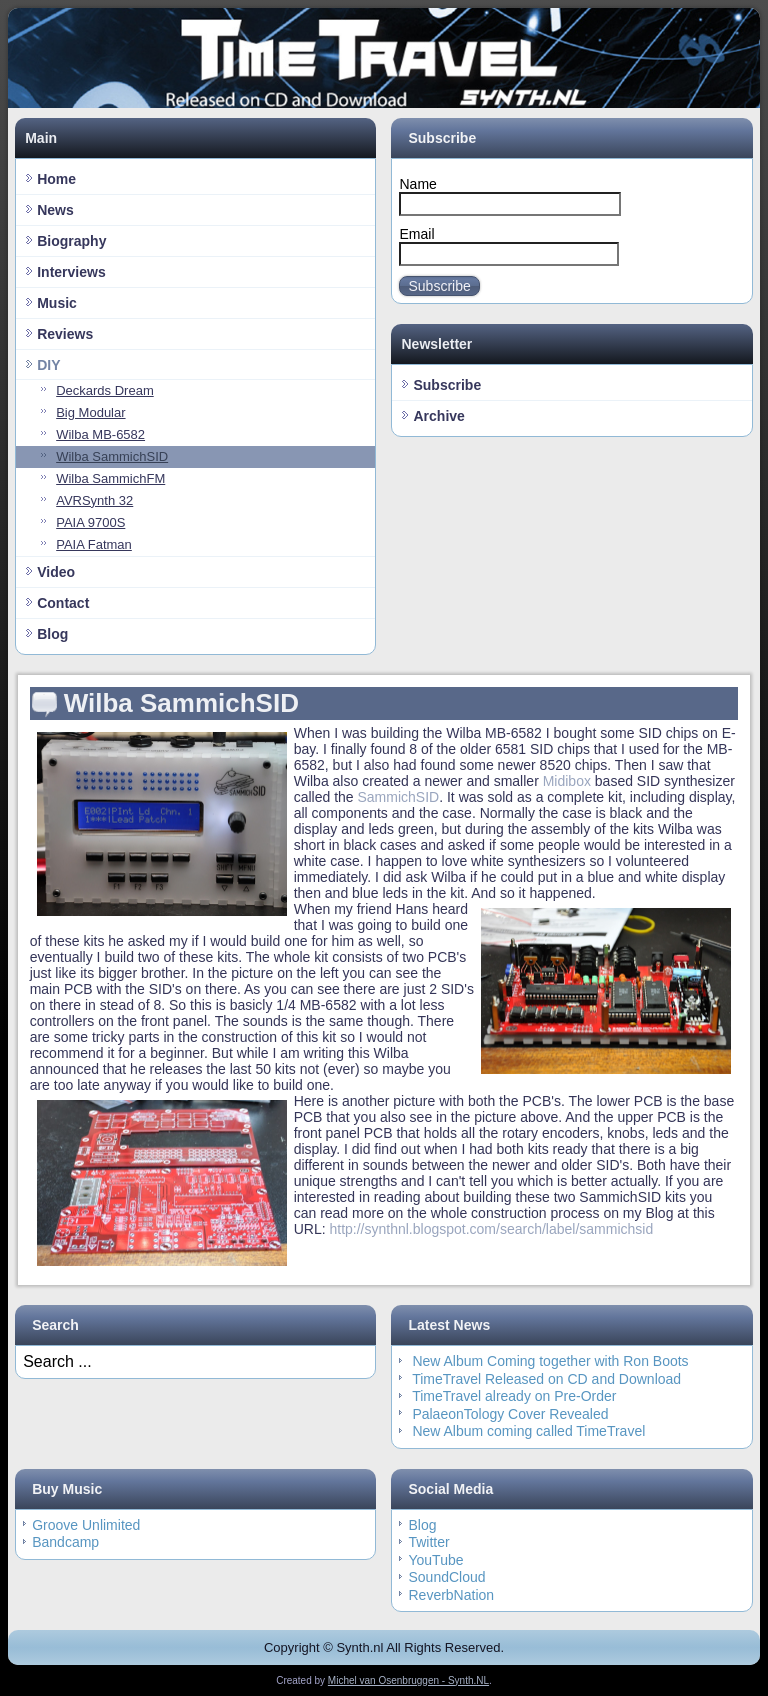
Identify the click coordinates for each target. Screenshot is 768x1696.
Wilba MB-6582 (100, 434)
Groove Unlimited (86, 1525)
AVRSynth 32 (94, 500)
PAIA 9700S (90, 522)
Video (56, 572)
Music (57, 303)
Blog (52, 634)
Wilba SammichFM (110, 478)
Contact (63, 603)
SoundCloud (446, 1577)
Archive (438, 416)
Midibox (567, 781)
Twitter (428, 1542)
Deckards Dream (105, 390)
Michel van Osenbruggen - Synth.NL (408, 1680)
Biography (71, 241)
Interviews (71, 272)
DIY (48, 365)
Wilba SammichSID (112, 456)
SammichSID (399, 797)
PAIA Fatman (94, 544)
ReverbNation (451, 1595)
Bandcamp (65, 1542)
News (55, 210)
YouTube (435, 1560)
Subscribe (439, 286)
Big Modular (90, 412)
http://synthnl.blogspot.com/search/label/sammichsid (491, 1229)
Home (56, 179)
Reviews (65, 334)
